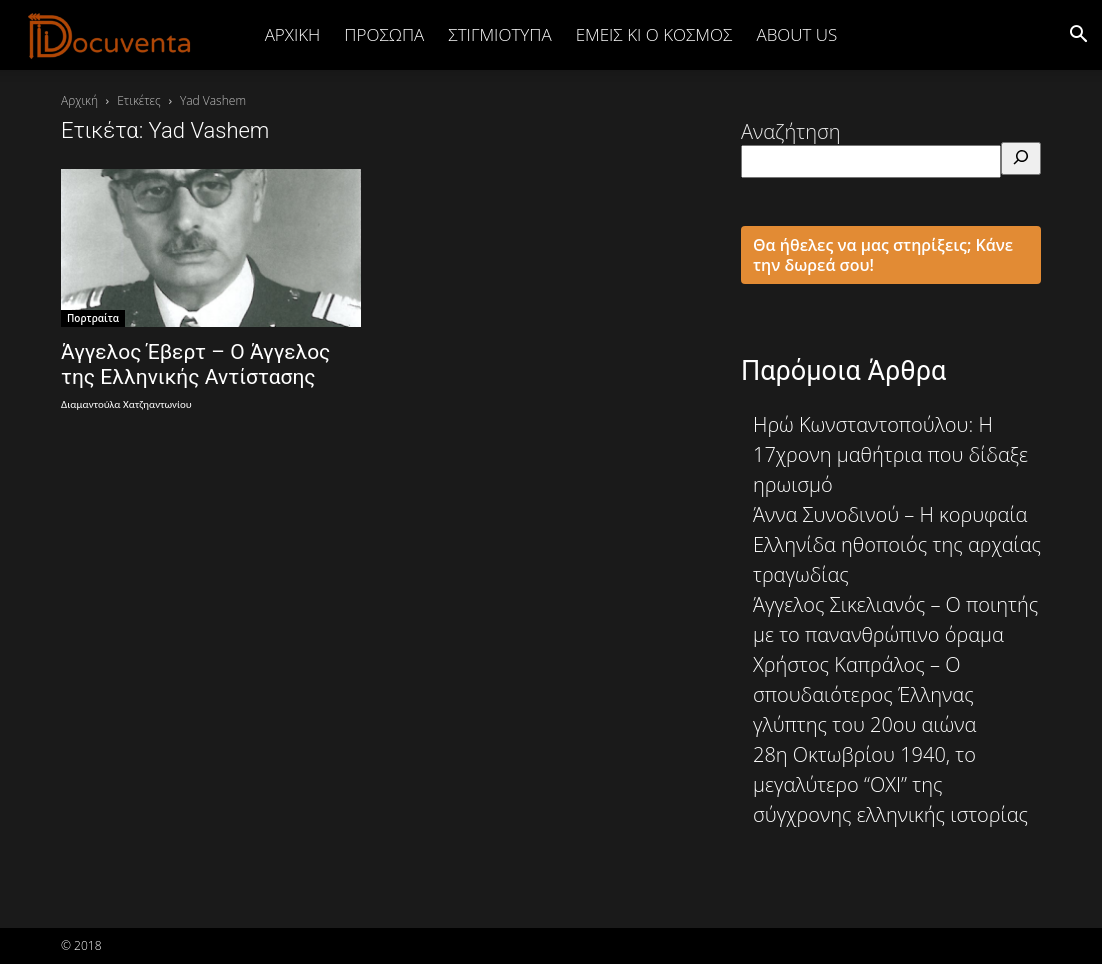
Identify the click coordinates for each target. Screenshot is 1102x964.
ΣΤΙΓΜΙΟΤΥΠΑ (499, 34)
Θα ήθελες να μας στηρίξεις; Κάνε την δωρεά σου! (883, 255)
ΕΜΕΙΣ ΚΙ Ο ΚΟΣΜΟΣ (654, 34)
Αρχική (293, 34)
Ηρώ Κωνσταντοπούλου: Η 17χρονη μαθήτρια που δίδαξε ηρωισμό (890, 454)
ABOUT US (796, 34)
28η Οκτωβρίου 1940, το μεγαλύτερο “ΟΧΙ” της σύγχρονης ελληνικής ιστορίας (890, 784)
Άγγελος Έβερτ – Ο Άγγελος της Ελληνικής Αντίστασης (195, 364)
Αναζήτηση (791, 131)
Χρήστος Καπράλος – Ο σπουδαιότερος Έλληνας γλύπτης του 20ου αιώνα (864, 694)
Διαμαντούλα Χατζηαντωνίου (126, 404)
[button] (1078, 34)
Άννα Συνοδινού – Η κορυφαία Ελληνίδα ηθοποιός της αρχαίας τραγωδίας (897, 544)
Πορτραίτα (93, 318)
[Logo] (110, 35)
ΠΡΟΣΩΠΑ (384, 34)
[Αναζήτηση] (1021, 158)
